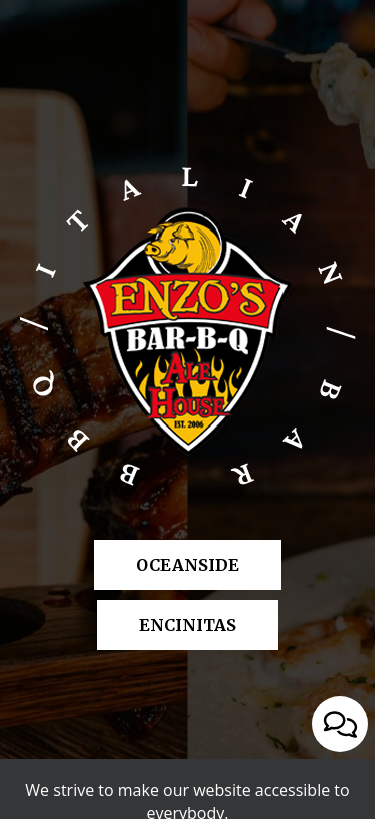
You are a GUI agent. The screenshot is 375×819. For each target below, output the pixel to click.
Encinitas (166, 624)
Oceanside (166, 564)
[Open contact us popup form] (340, 724)
